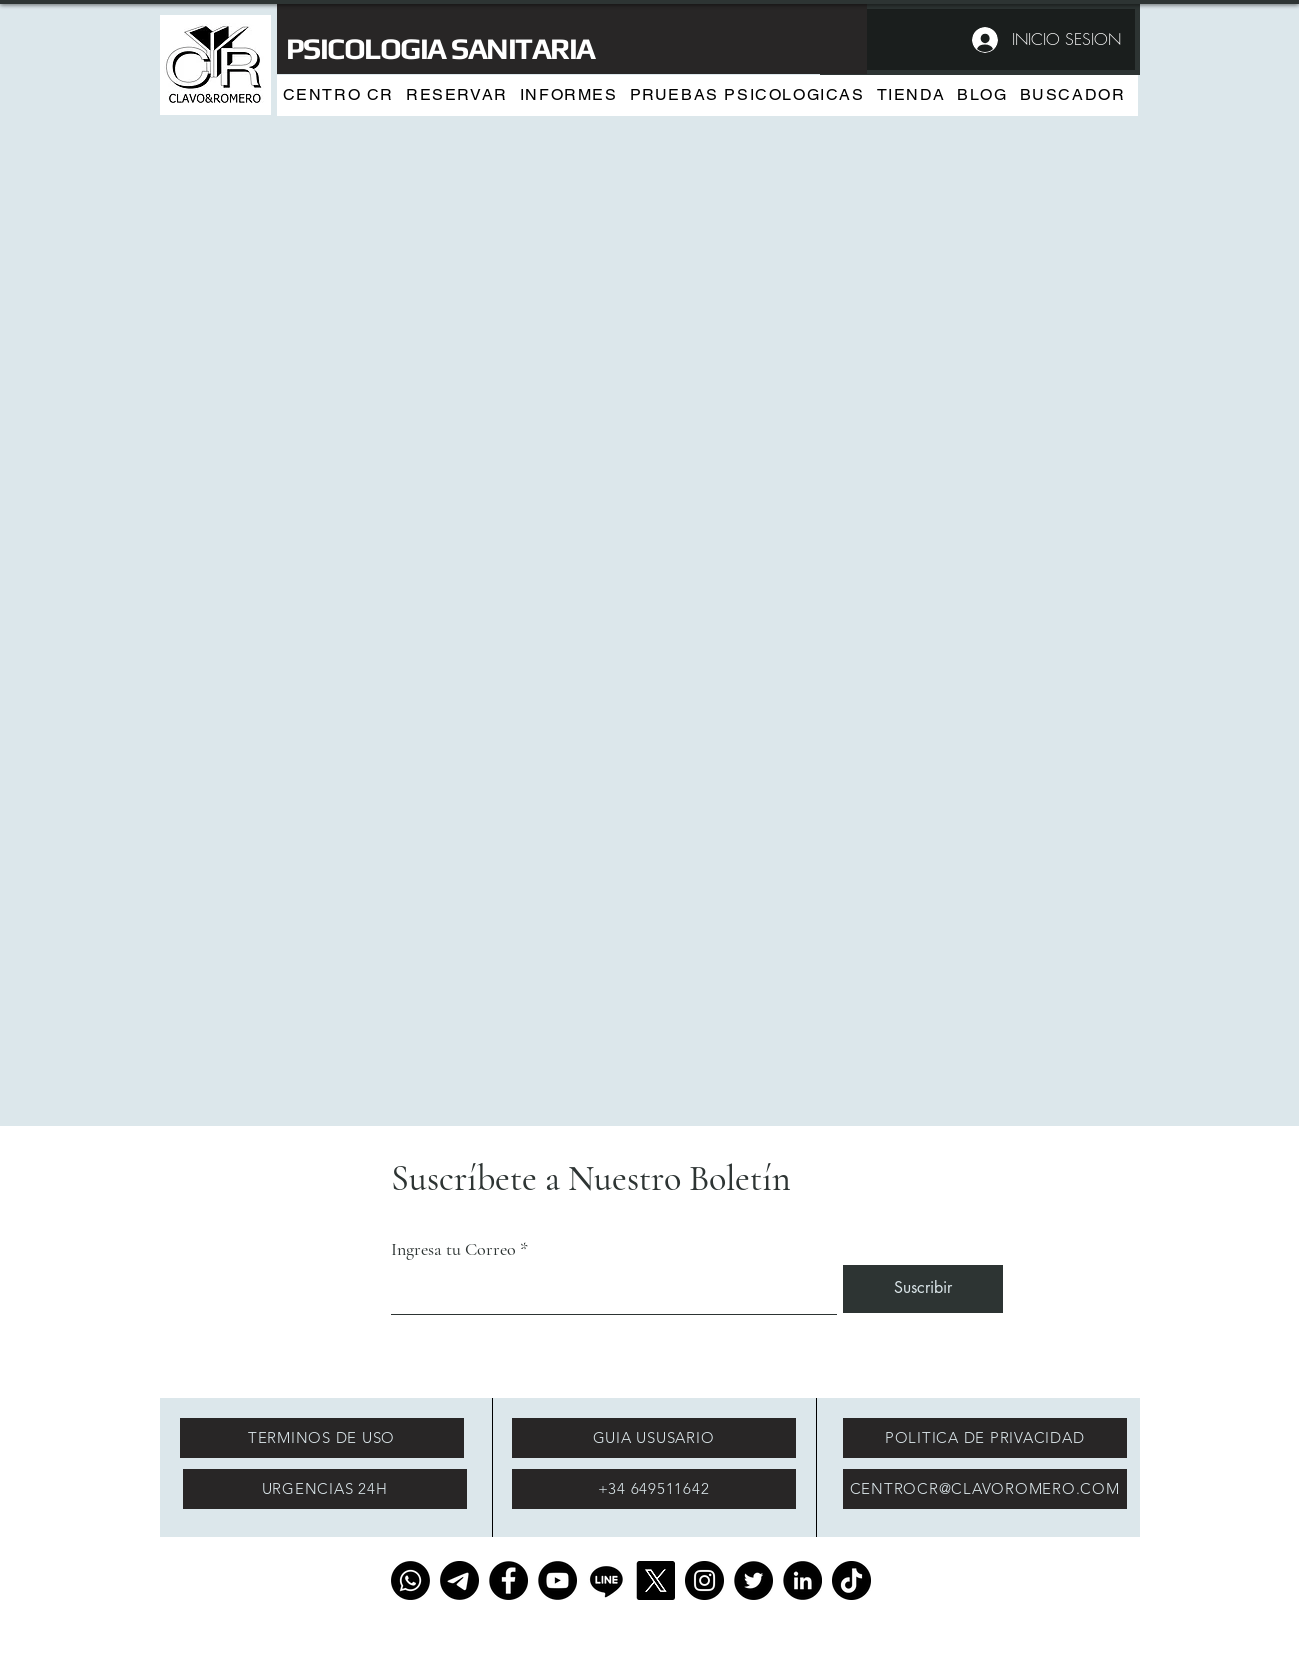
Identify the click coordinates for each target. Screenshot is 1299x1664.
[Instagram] (704, 1580)
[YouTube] (557, 1580)
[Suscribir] (923, 1289)
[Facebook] (508, 1580)
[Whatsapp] (410, 1580)
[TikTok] (851, 1580)
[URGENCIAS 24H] (325, 1489)
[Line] (606, 1580)
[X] (655, 1580)
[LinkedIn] (802, 1580)
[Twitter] (753, 1580)
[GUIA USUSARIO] (654, 1438)
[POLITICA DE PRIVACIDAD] (985, 1438)
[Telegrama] (459, 1580)
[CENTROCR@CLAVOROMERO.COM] (985, 1489)
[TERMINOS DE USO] (322, 1438)
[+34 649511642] (654, 1489)
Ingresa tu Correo (453, 1249)
